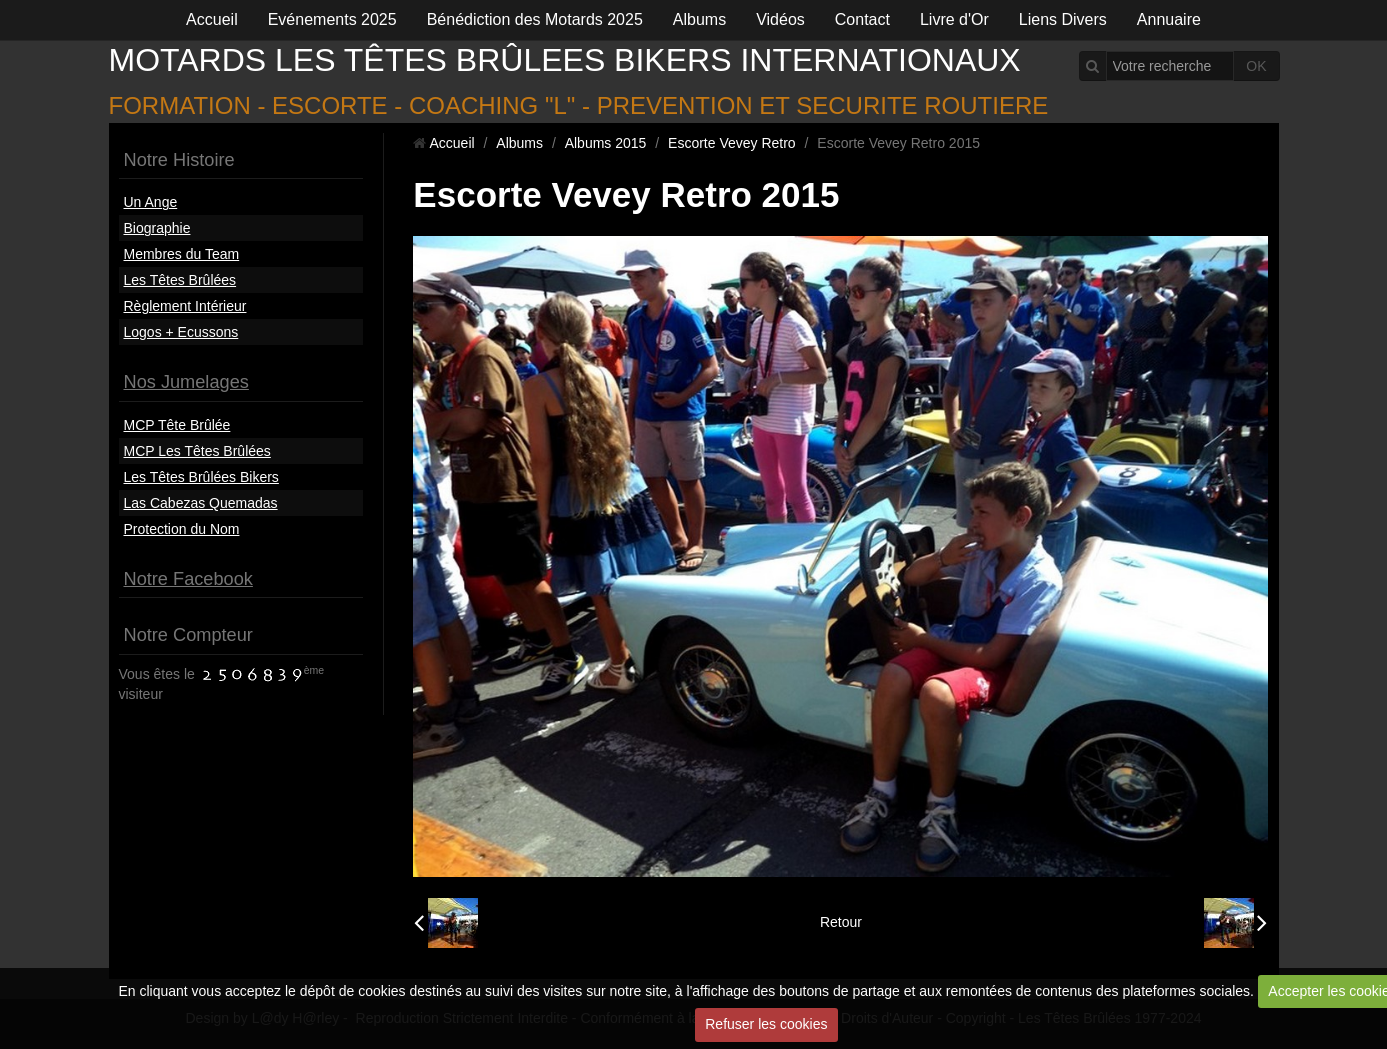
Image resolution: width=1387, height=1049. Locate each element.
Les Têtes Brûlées (180, 280)
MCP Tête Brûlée (177, 425)
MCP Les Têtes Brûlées (197, 451)
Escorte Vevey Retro (732, 143)
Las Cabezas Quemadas (201, 503)
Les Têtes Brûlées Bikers (201, 477)
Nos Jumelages (186, 382)
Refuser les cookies (766, 1024)
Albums (699, 19)
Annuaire (1169, 19)
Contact (862, 19)
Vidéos (780, 19)
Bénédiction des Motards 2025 (535, 19)
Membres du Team (182, 254)
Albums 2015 (606, 143)
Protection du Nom (182, 529)
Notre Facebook (188, 579)
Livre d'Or (954, 19)
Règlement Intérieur (185, 306)
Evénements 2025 (332, 19)
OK (1256, 66)
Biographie (157, 228)
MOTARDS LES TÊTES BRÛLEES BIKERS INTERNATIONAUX (565, 60)
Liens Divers (1063, 19)
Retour (841, 922)
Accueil (212, 19)
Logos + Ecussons (181, 332)
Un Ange (151, 202)
